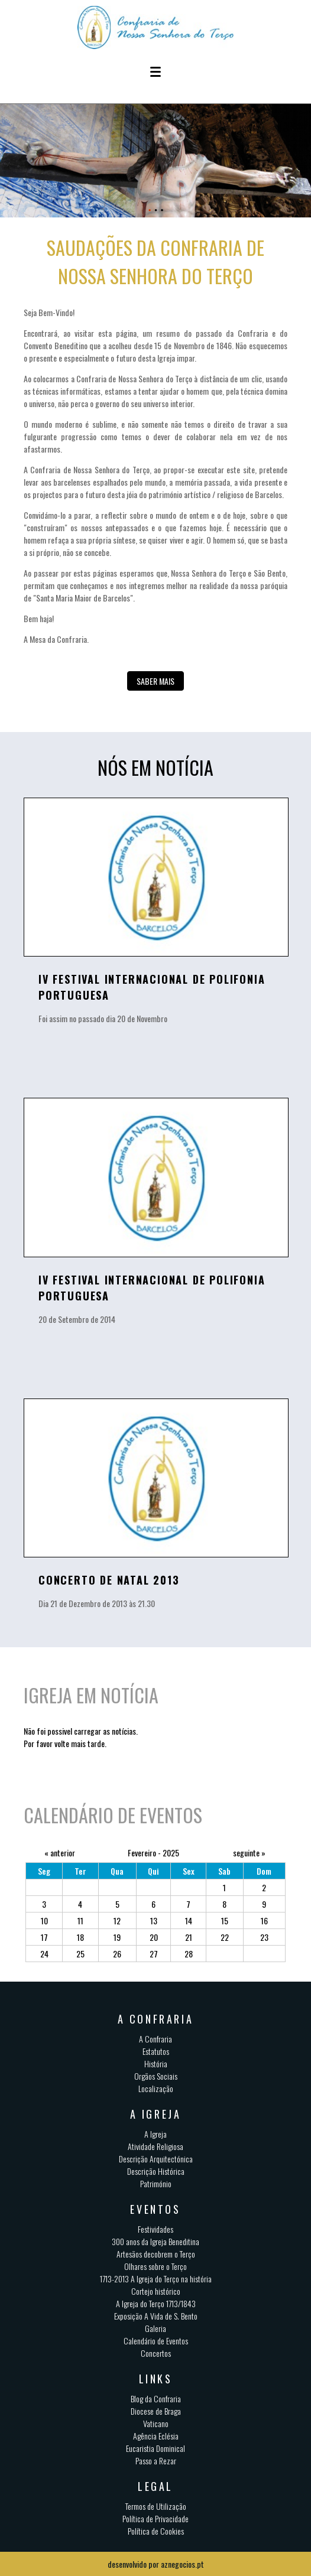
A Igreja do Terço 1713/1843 (156, 2303)
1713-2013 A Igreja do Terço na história (156, 2278)
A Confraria (155, 2038)
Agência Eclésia (156, 2435)
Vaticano (156, 2423)
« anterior (59, 1852)
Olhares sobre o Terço (155, 2266)
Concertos (156, 2353)
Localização (155, 2088)
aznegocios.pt (182, 2564)
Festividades (155, 2229)
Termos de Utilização (155, 2506)
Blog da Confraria (156, 2398)
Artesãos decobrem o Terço (155, 2254)
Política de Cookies (156, 2531)
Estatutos (155, 2051)
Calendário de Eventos (156, 2340)
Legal (155, 2486)
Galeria (155, 2328)
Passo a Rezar (155, 2460)
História (155, 2063)
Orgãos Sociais (155, 2076)
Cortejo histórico (155, 2291)
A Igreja (155, 2134)
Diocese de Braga (156, 2411)
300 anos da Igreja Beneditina (155, 2241)
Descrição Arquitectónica (156, 2158)
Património (155, 2183)
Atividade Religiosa (155, 2146)
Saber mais (155, 681)
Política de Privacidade (155, 2518)
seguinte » (249, 1852)
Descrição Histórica (155, 2171)
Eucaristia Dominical (155, 2448)
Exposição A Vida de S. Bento (155, 2316)
